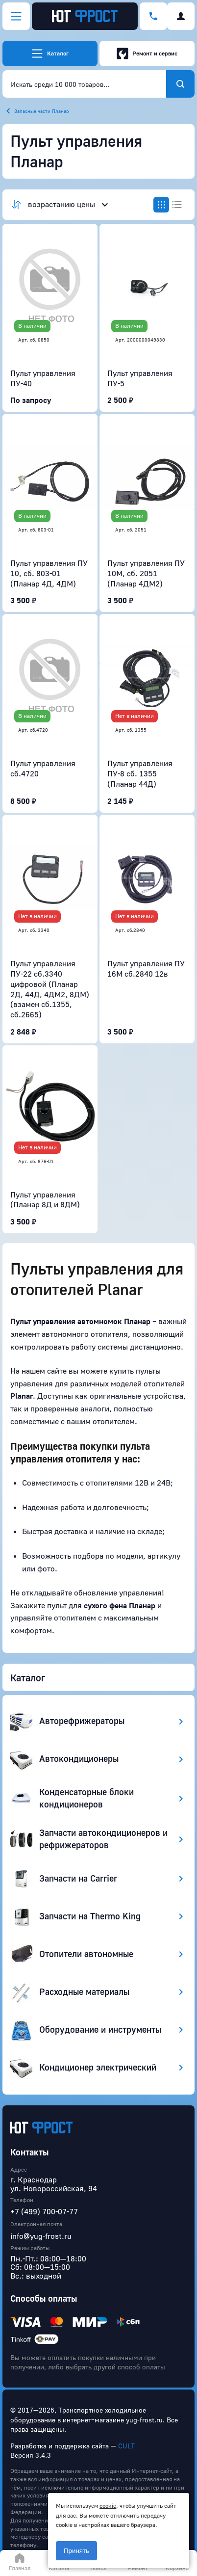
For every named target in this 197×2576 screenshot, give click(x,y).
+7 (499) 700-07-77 (44, 2211)
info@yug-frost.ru (41, 2236)
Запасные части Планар (41, 110)
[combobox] (84, 84)
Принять (76, 2550)
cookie (107, 2505)
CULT (126, 2446)
